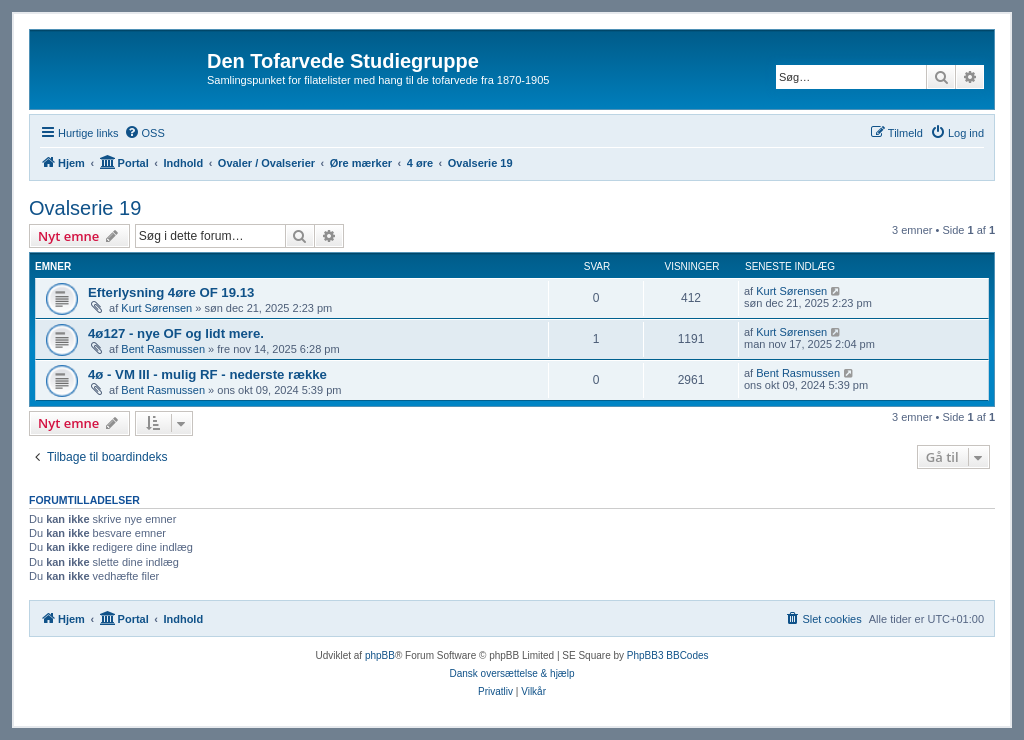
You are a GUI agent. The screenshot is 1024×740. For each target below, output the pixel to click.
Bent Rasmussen (163, 349)
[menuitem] (144, 133)
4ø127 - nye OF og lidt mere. (176, 333)
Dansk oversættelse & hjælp (511, 673)
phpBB (380, 655)
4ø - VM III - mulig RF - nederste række (207, 374)
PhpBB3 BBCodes (668, 655)
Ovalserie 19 (85, 208)
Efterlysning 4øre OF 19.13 (171, 292)
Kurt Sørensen (156, 308)
